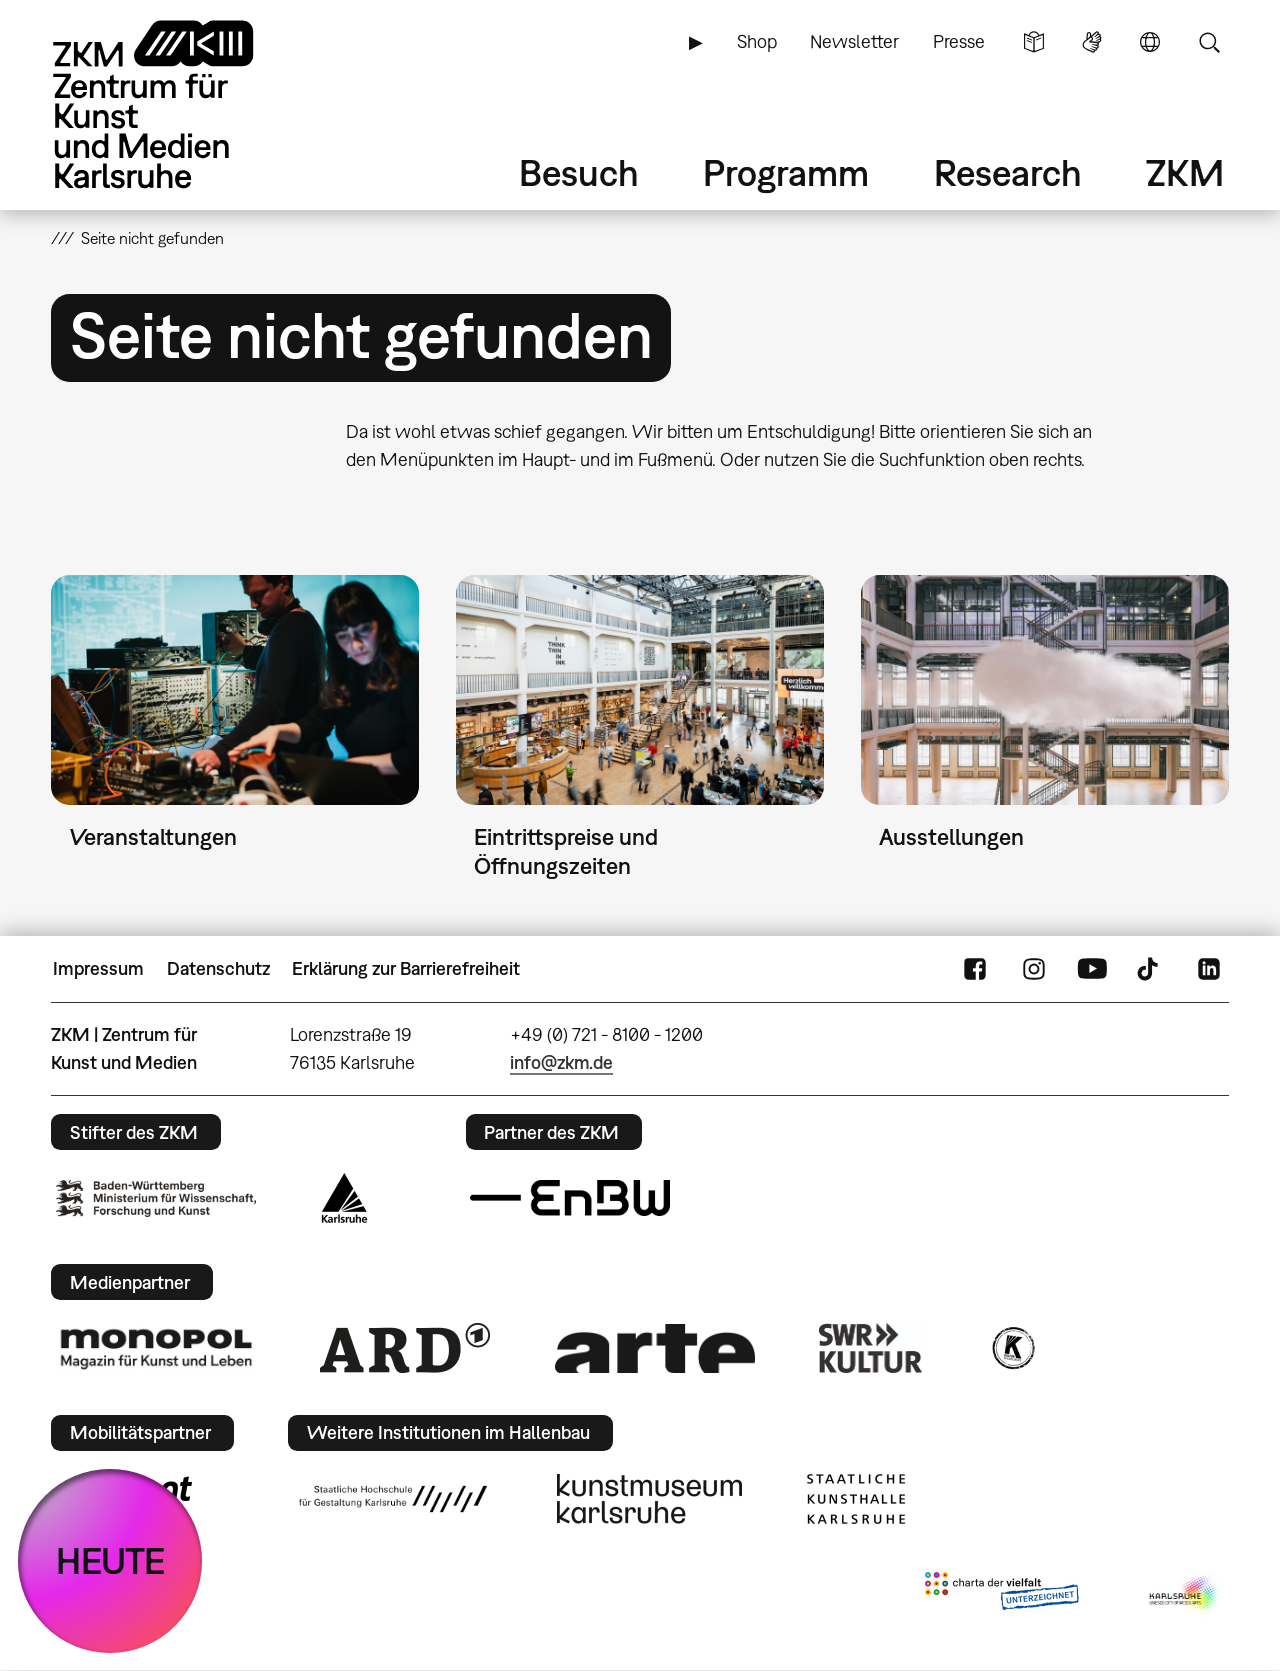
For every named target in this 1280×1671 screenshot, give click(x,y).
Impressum (98, 968)
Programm (786, 172)
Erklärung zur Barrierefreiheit (406, 968)
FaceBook (975, 969)
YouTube (1092, 969)
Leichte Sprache (1034, 42)
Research (1008, 172)
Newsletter (854, 41)
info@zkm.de (561, 1062)
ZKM (1185, 172)
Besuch (579, 172)
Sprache (1150, 42)
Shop (757, 41)
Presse (959, 41)
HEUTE (110, 1560)
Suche (1209, 42)
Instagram (1034, 969)
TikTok (1150, 969)
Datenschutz (218, 968)
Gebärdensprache (1092, 42)
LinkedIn (1209, 969)
